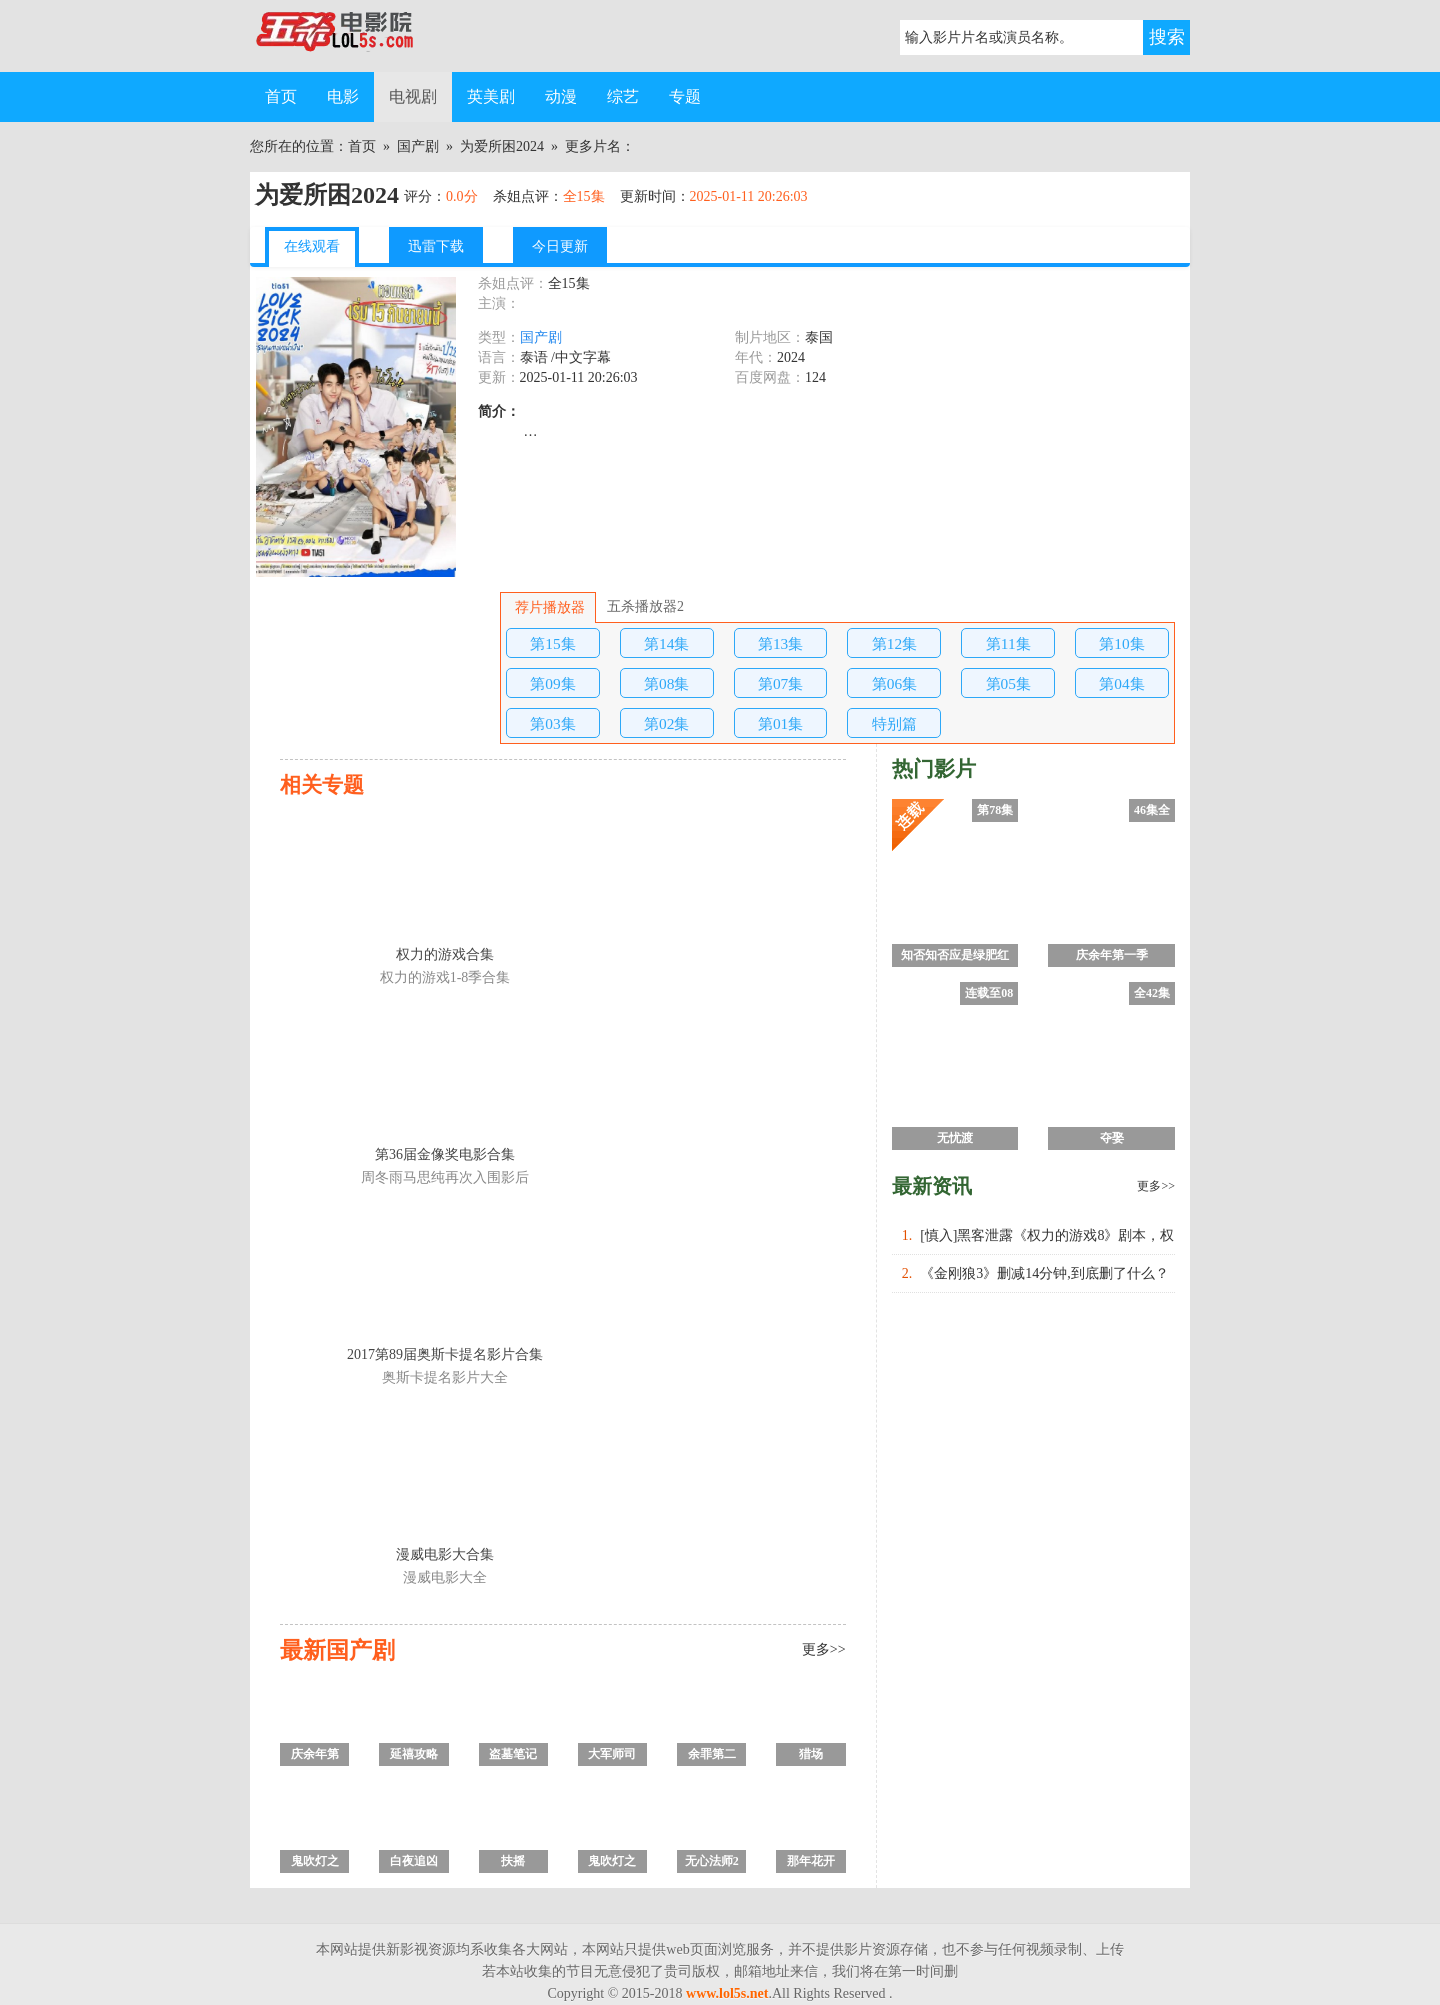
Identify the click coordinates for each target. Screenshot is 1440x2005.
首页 (281, 96)
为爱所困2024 (502, 146)
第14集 (666, 643)
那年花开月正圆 (811, 1863)
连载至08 (989, 993)
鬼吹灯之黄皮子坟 (315, 1863)
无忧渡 (955, 1138)
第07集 (780, 683)
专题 (685, 96)
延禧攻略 (414, 1754)
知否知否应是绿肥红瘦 (955, 957)
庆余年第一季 (315, 1756)
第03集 (552, 723)
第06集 (894, 683)
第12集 (894, 643)
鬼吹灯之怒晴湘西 (612, 1863)
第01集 (780, 723)
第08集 (666, 683)
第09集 (552, 683)
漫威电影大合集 (445, 1554)
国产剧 (418, 146)
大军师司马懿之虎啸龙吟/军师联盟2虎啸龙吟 (612, 1756)
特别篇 (894, 723)
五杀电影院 (350, 36)
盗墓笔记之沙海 (513, 1756)
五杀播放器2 (644, 606)
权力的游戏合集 (445, 954)
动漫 (561, 96)
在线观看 (312, 246)
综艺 (623, 96)
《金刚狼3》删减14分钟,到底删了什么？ (1044, 1273)
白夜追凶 (414, 1861)
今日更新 (560, 246)
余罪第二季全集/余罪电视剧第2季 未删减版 (711, 1756)
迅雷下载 (436, 246)
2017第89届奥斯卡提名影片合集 (445, 1354)
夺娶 (1112, 1138)
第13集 (780, 643)
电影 (343, 96)
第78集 (995, 810)
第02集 (666, 723)
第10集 (1121, 643)
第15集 (552, 643)
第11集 (1008, 643)
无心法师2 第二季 (712, 1863)
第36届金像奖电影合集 (445, 1154)
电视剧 (413, 96)
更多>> (824, 1649)
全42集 (1152, 993)
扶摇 (513, 1861)
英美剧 (491, 96)
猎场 (811, 1754)
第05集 (1008, 683)
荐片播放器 (548, 607)
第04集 (1121, 683)
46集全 (1152, 810)
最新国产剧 (337, 1650)
